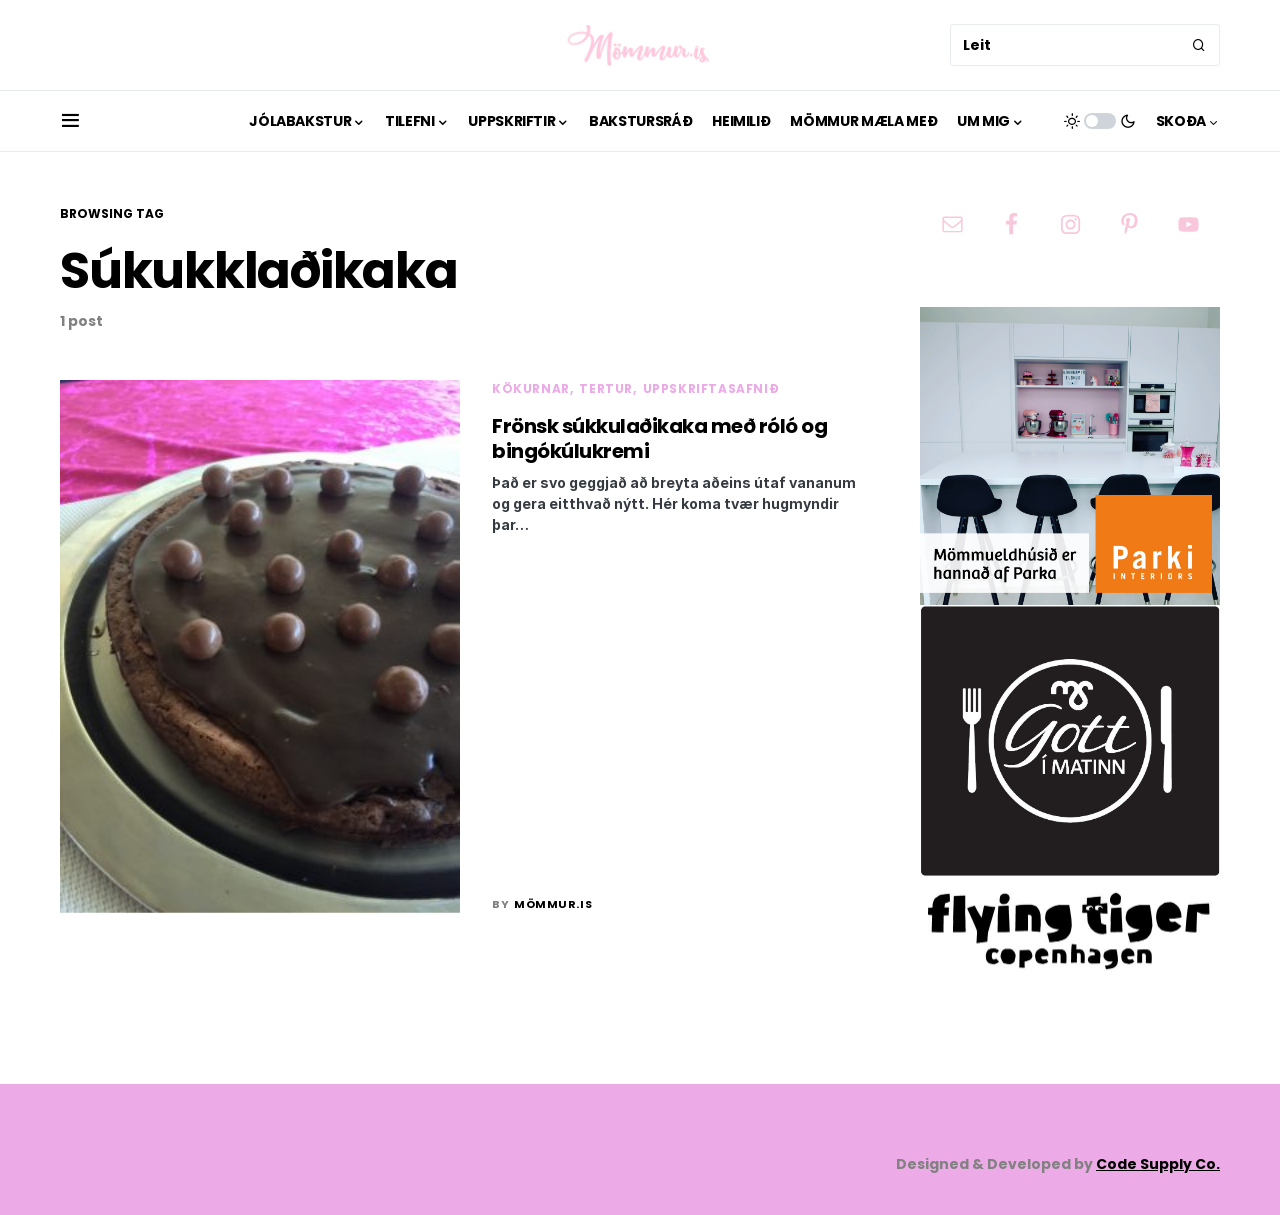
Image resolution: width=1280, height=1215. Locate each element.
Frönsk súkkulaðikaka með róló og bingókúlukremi (659, 438)
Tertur (606, 388)
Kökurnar (531, 388)
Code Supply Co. (1158, 1164)
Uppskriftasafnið (711, 388)
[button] (70, 121)
